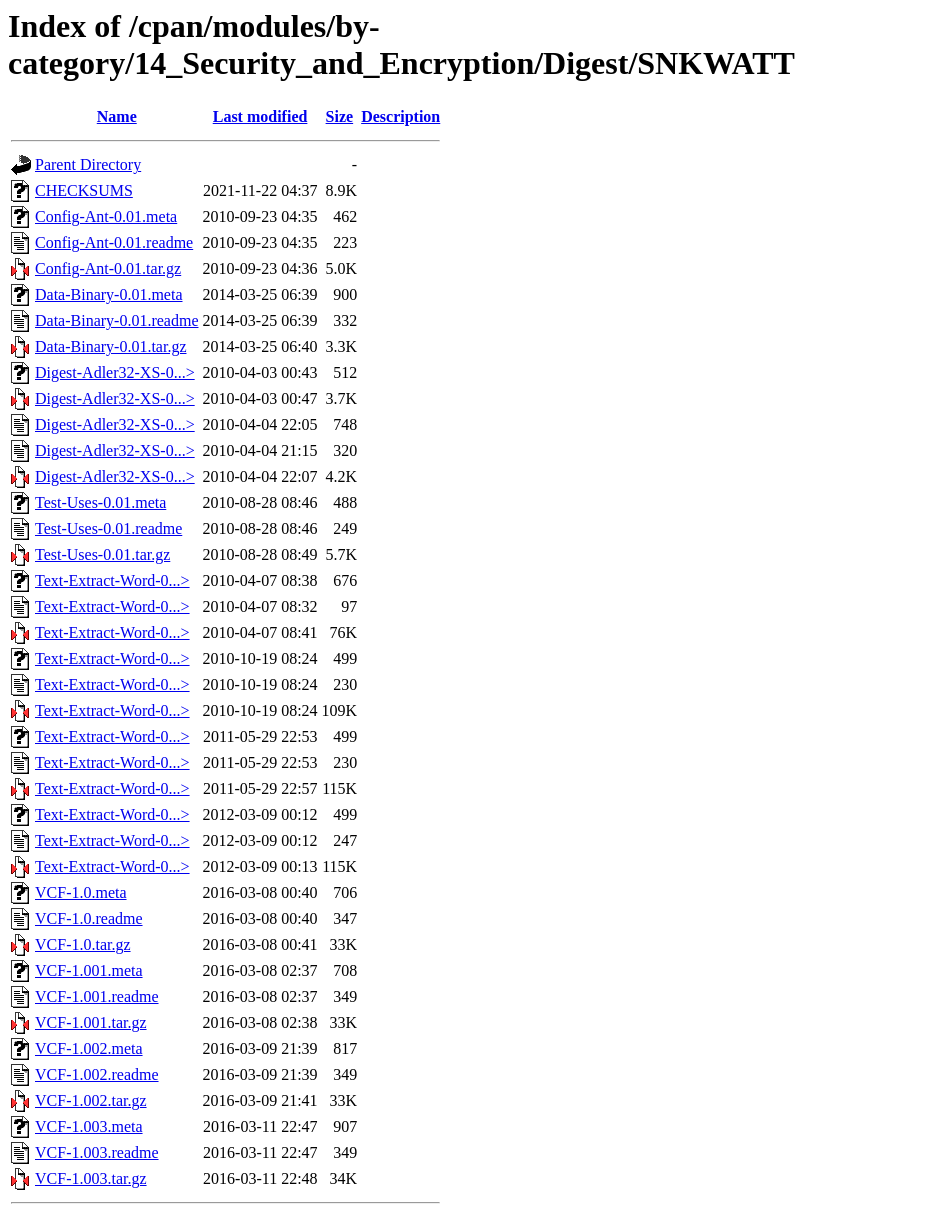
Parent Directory (88, 164)
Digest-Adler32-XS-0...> (115, 372)
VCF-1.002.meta (89, 1048)
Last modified (260, 116)
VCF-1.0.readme (89, 918)
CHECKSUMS (84, 190)
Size (340, 116)
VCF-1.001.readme (97, 996)
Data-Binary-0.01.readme (116, 320)
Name (117, 116)
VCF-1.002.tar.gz (91, 1100)
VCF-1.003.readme (97, 1152)
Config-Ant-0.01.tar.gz (108, 268)
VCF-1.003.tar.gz (91, 1178)
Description (400, 116)
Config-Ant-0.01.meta (106, 216)
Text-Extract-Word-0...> (112, 580)
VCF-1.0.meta (81, 892)
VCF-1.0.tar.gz (83, 944)
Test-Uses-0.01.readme (108, 528)
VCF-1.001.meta (89, 970)
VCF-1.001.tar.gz (91, 1022)
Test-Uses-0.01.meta (100, 502)
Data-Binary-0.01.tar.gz (111, 346)
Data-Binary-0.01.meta (109, 294)
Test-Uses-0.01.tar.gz (102, 554)
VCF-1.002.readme (97, 1074)
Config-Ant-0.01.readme (114, 242)
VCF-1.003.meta (89, 1126)
